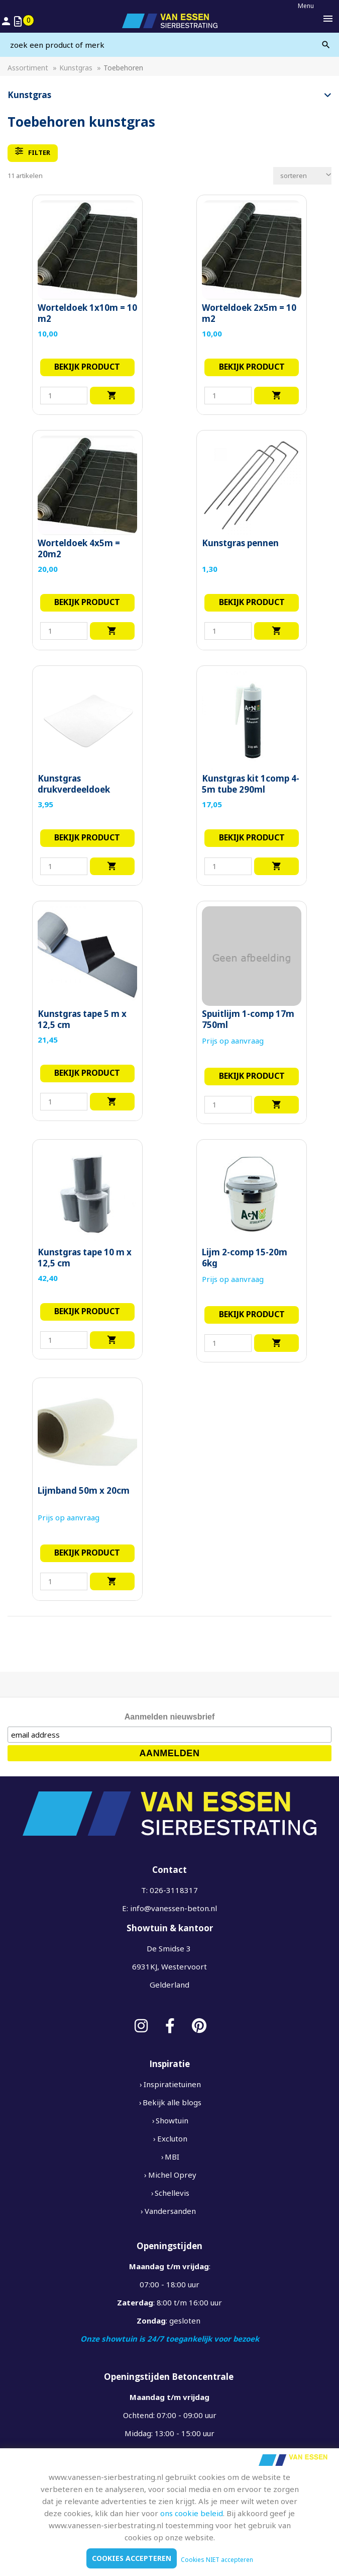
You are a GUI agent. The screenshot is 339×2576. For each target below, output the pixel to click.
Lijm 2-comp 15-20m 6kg (244, 1258)
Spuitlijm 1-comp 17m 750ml (248, 1019)
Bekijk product (87, 366)
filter (32, 151)
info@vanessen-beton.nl (173, 1908)
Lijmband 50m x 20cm (84, 1490)
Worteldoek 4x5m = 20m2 (79, 549)
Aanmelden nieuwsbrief (170, 1716)
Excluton (172, 2138)
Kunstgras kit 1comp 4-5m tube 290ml (250, 784)
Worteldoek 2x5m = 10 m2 (249, 313)
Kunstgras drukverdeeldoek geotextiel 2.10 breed (83, 789)
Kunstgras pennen (240, 543)
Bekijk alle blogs (172, 2102)
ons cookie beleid (191, 2513)
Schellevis (172, 2193)
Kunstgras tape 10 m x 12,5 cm (85, 1258)
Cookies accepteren (131, 2558)
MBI (172, 2157)
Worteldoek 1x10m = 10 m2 (87, 313)
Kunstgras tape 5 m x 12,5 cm (82, 1019)
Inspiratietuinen (172, 2084)
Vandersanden (170, 2211)
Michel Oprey (172, 2175)
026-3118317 (174, 1890)
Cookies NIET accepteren (217, 2559)
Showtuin (172, 2120)
